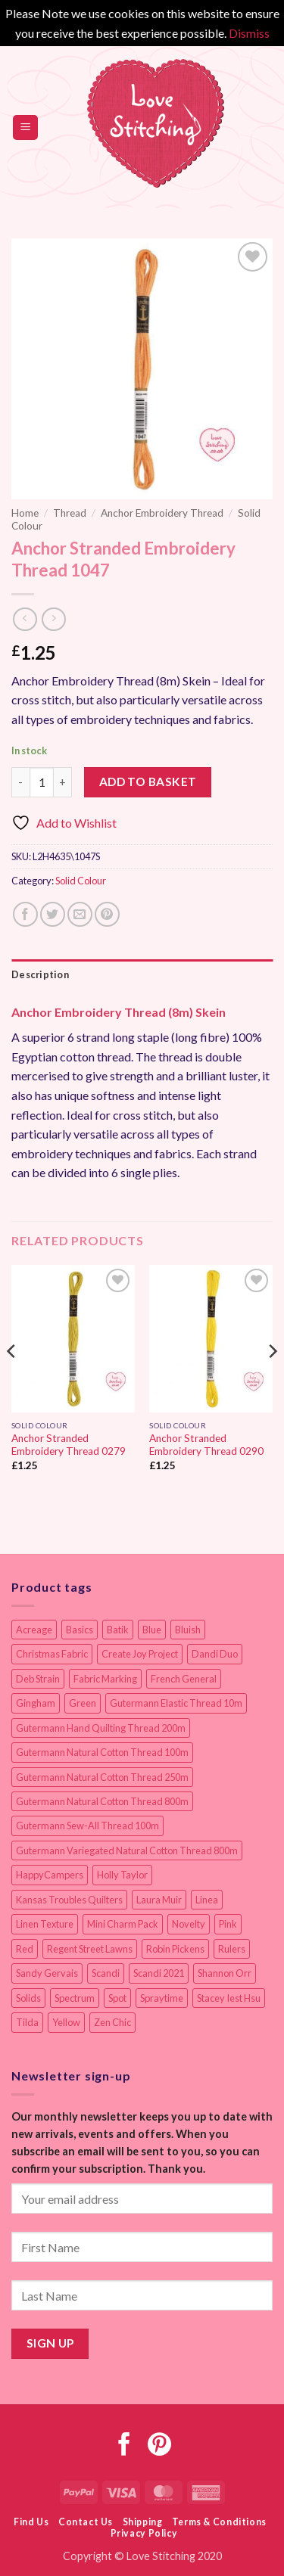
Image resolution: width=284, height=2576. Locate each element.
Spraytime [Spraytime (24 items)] (161, 1998)
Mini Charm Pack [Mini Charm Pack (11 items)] (122, 1924)
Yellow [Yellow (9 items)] (66, 2022)
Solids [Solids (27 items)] (28, 1998)
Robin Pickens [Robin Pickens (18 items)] (175, 1949)
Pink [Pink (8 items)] (228, 1924)
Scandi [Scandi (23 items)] (106, 1973)
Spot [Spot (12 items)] (117, 1998)
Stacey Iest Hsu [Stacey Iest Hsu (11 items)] (229, 1998)
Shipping (143, 2522)
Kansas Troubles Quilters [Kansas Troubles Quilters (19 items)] (69, 1900)
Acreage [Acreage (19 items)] (34, 1630)
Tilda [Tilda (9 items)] (27, 2022)
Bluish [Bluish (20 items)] (188, 1630)
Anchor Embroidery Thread (162, 513)
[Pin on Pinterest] (107, 914)
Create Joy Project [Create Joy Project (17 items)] (139, 1654)
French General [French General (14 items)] (184, 1679)
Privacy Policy (144, 2533)
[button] (25, 127)
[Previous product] (53, 619)
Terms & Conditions (219, 2522)
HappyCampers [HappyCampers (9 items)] (49, 1875)
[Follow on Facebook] (124, 2446)
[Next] (272, 1381)
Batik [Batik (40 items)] (118, 1630)
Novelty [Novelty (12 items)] (188, 1924)
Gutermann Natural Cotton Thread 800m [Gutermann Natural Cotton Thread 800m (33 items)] (102, 1801)
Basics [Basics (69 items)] (79, 1630)
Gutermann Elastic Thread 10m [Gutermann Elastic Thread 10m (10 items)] (176, 1703)
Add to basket (148, 781)
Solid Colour (80, 881)
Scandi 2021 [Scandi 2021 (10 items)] (158, 1973)
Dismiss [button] (249, 33)
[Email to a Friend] (79, 914)
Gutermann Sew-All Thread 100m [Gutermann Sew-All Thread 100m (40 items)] (87, 1825)
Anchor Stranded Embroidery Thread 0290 (206, 1445)
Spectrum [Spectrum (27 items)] (75, 1998)
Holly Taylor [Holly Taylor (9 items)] (122, 1875)
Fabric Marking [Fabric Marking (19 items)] (105, 1679)
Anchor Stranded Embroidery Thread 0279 (68, 1445)
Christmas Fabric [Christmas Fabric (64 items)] (52, 1654)
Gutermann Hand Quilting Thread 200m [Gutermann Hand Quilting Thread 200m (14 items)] (101, 1728)
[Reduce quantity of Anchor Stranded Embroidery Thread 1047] (20, 782)
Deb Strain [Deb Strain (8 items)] (38, 1679)
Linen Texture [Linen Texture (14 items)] (44, 1924)
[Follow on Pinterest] (159, 2446)
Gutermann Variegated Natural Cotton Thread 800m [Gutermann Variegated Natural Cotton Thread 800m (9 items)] (127, 1850)
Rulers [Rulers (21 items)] (231, 1949)
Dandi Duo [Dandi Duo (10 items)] (215, 1654)
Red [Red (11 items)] (24, 1949)
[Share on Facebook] (25, 914)
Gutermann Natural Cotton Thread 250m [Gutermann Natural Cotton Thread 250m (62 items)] (102, 1777)
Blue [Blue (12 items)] (151, 1630)
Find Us (31, 2522)
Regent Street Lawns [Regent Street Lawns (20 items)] (90, 1949)
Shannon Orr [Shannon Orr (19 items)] (224, 1973)
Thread (69, 513)
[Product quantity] (42, 782)
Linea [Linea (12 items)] (206, 1900)
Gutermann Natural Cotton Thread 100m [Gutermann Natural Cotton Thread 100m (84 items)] (102, 1752)
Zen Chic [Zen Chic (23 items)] (112, 2022)
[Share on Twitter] (52, 914)
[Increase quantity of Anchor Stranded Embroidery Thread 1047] (63, 782)
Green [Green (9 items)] (82, 1703)
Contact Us (85, 2522)
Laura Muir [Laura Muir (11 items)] (159, 1900)
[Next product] (24, 619)
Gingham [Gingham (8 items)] (35, 1703)
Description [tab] (40, 974)
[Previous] (12, 1381)
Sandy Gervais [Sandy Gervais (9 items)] (47, 1973)
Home (25, 513)
